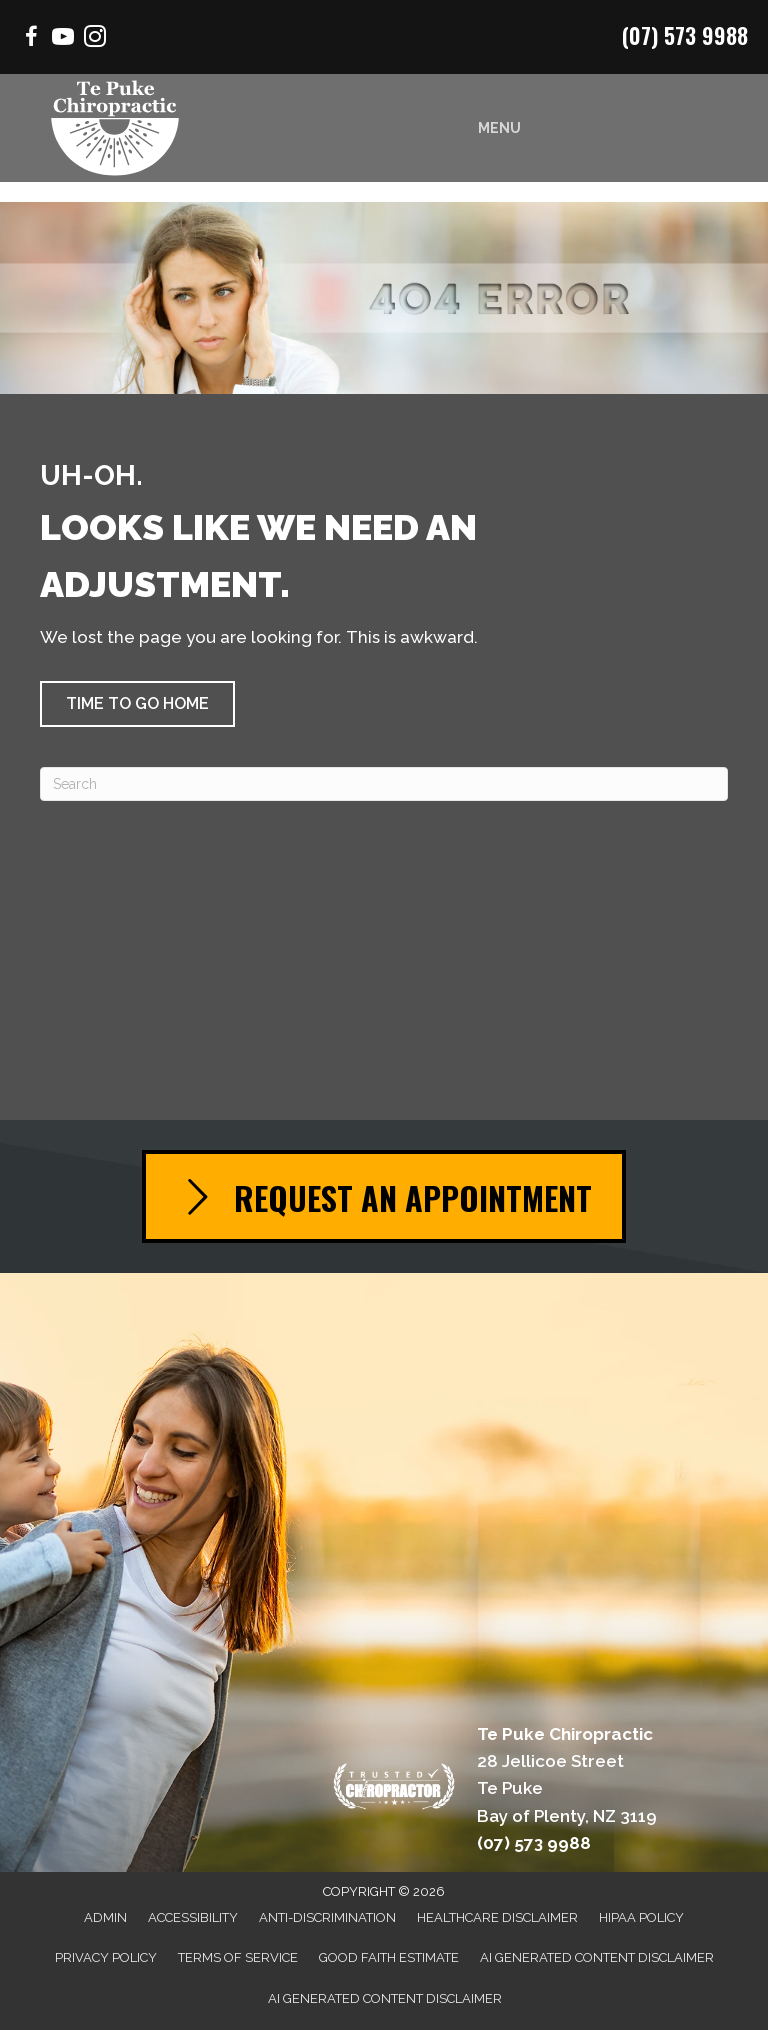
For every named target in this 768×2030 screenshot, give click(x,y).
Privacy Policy (106, 1957)
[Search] (384, 784)
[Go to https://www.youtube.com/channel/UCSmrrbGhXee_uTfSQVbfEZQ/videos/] (63, 39)
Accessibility (193, 1917)
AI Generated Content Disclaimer (597, 1957)
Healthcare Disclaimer (497, 1917)
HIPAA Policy (641, 1917)
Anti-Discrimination (327, 1917)
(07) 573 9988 (685, 35)
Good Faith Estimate (389, 1957)
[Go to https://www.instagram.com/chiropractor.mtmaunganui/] (95, 39)
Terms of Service (238, 1957)
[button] (137, 704)
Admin (105, 1917)
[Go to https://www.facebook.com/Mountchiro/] (31, 39)
